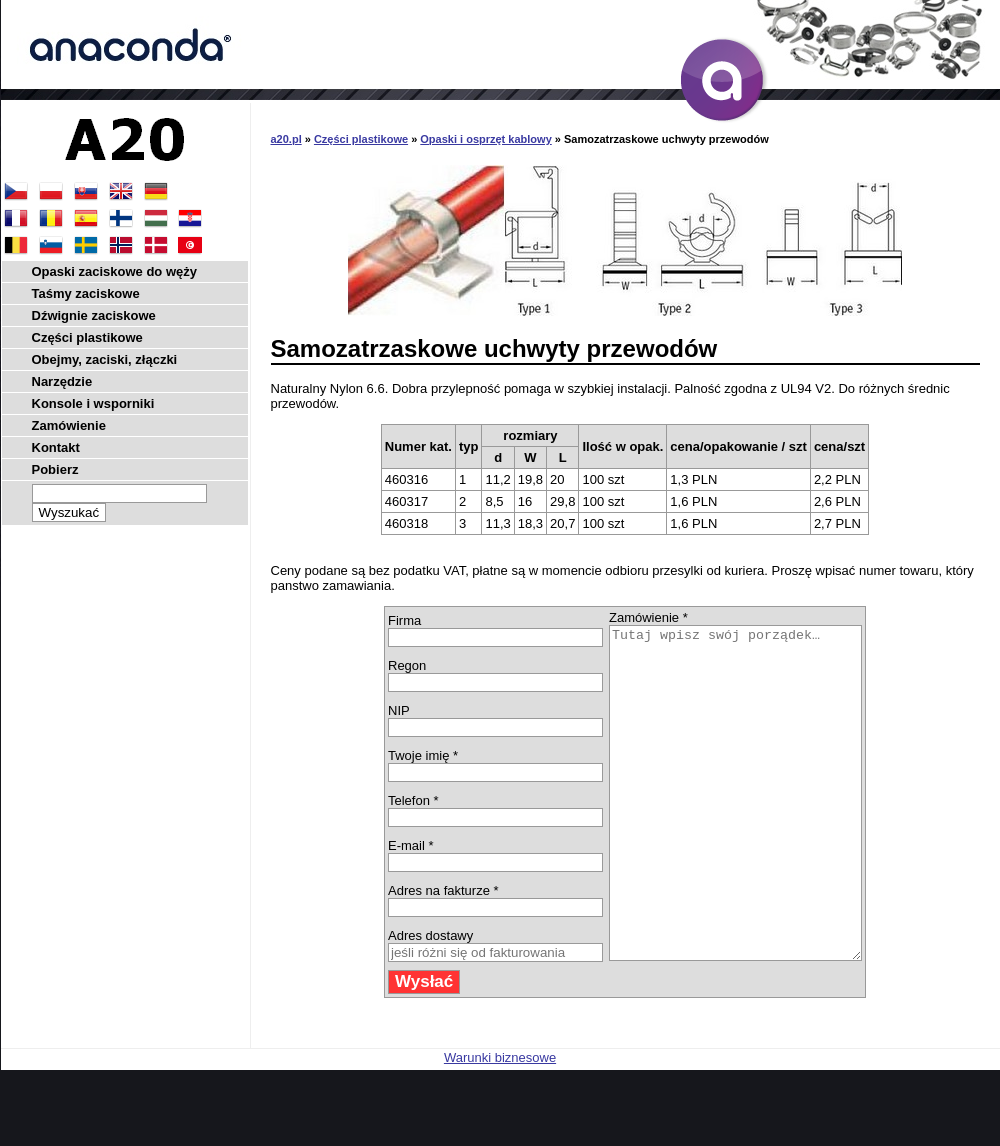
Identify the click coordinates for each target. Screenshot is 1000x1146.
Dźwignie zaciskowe (94, 315)
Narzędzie (62, 381)
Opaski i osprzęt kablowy (485, 139)
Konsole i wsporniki (93, 403)
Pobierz (55, 469)
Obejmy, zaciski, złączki (105, 359)
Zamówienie (69, 425)
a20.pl (286, 139)
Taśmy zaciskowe (86, 293)
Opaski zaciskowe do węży (114, 271)
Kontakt (56, 447)
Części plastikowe (361, 139)
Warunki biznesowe (500, 1123)
